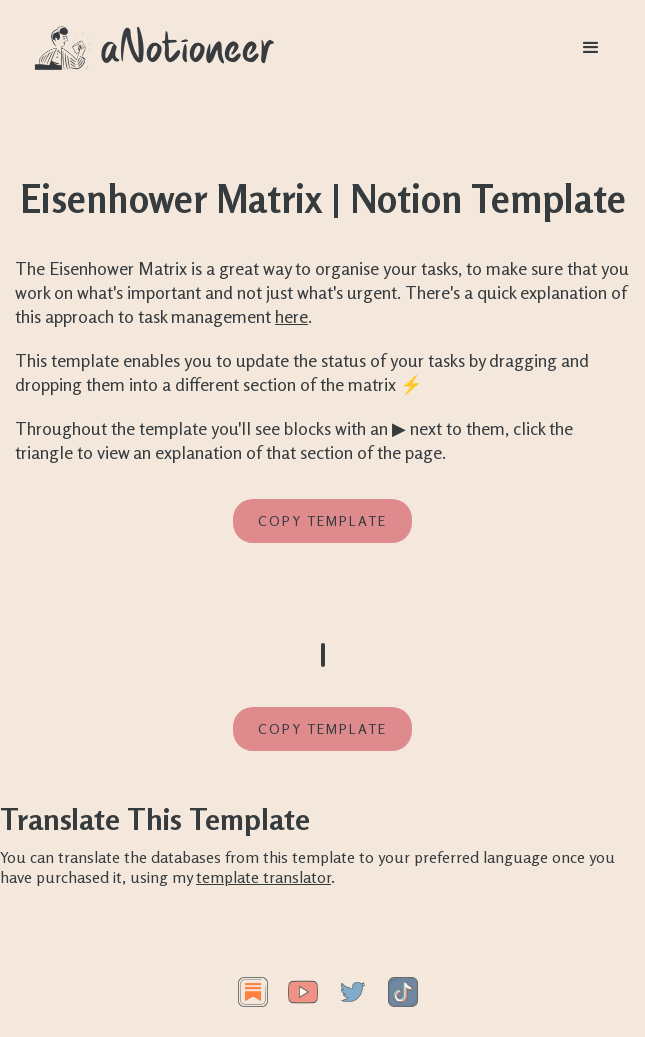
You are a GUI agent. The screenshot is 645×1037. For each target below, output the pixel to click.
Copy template (322, 520)
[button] (591, 48)
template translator (263, 877)
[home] (155, 48)
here (291, 316)
